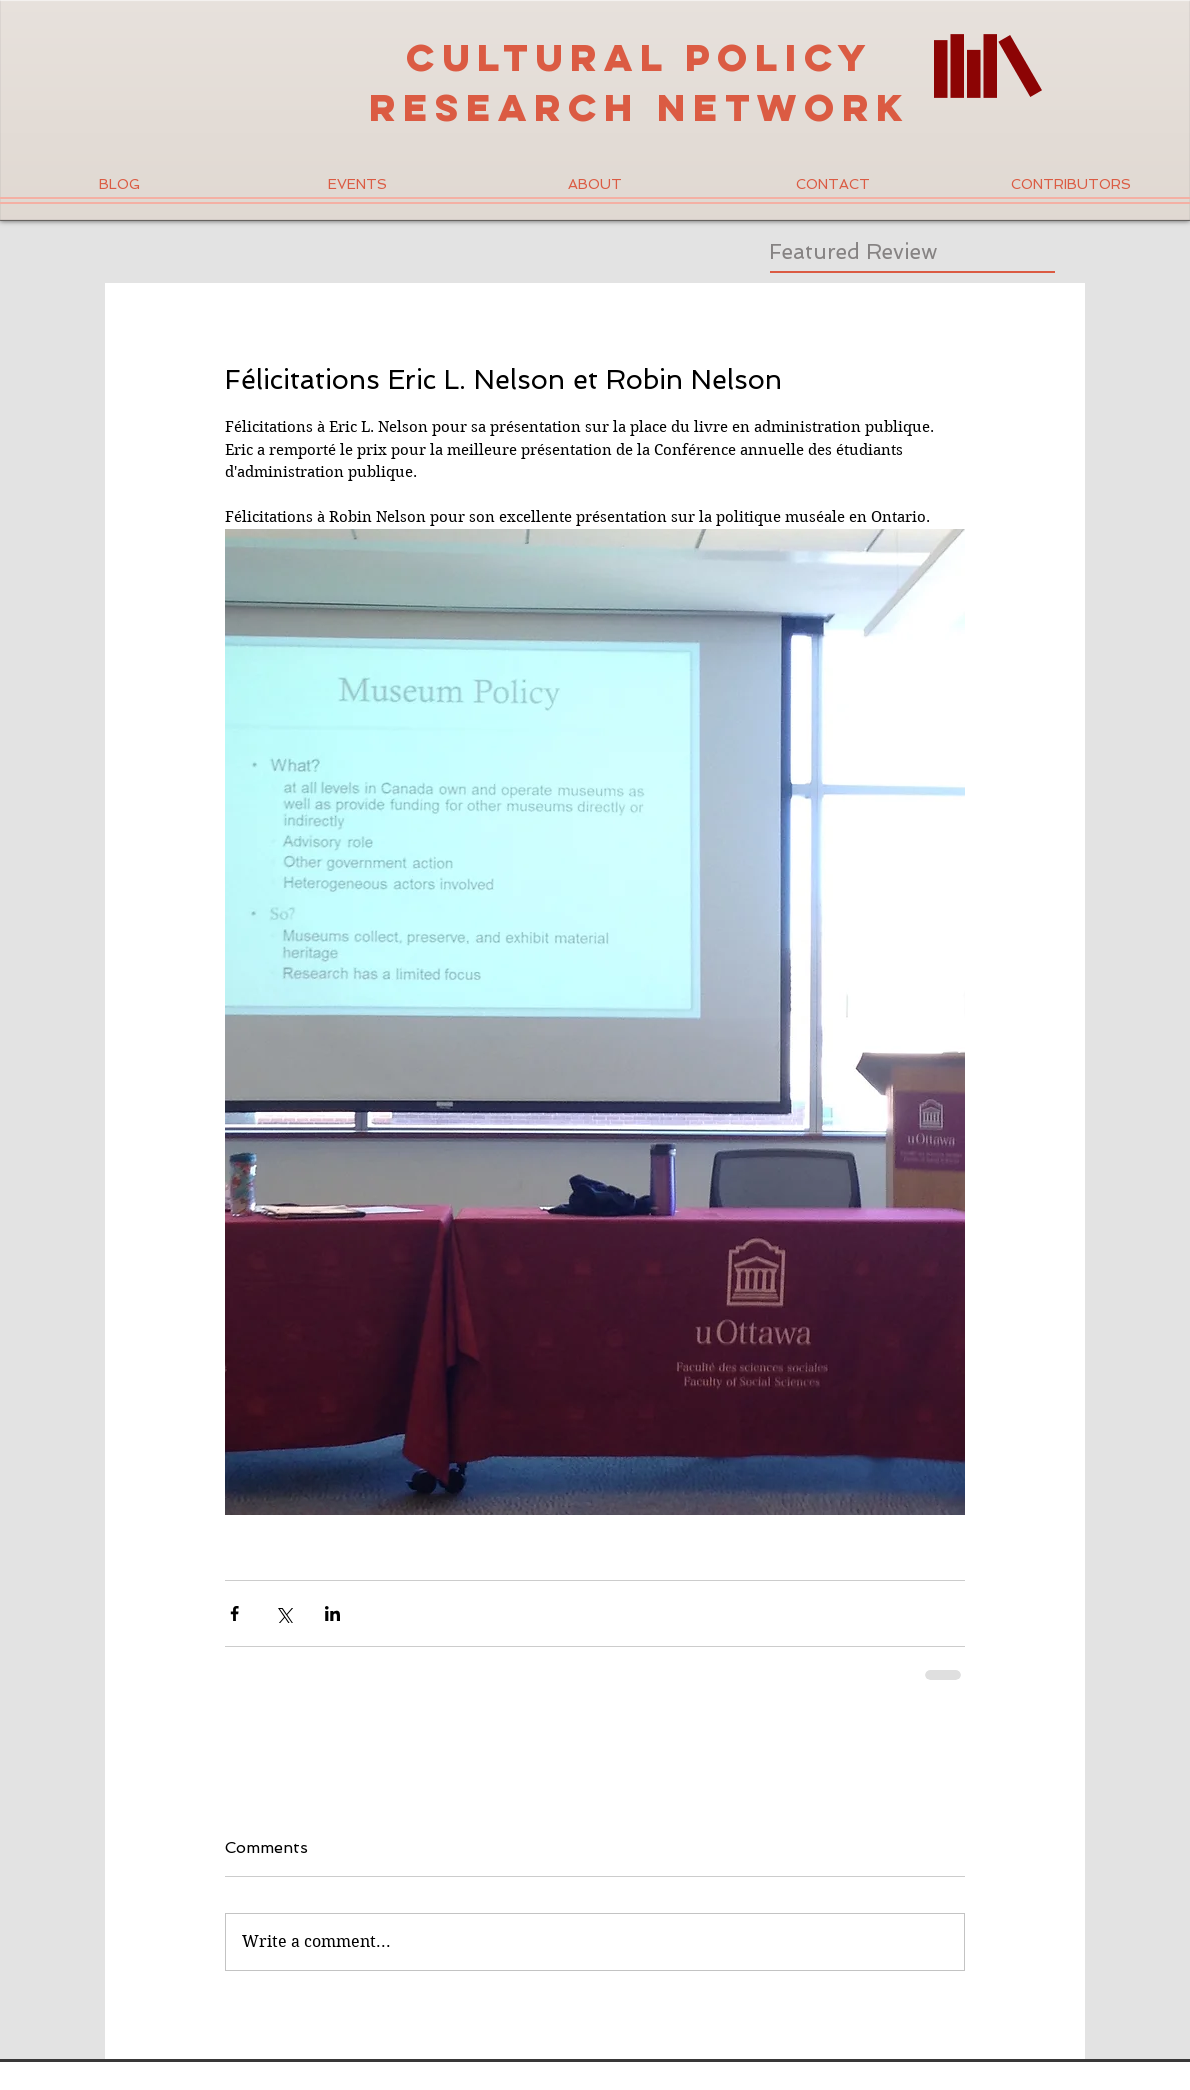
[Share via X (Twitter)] (283, 1613)
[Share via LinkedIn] (332, 1613)
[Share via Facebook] (234, 1613)
